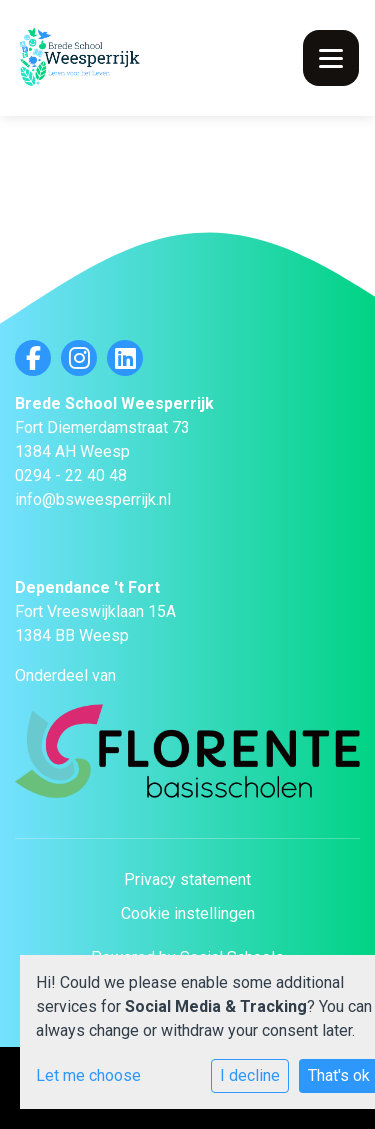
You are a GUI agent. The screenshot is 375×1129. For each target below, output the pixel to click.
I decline (250, 1075)
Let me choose (88, 1075)
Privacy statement (187, 879)
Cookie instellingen (188, 913)
